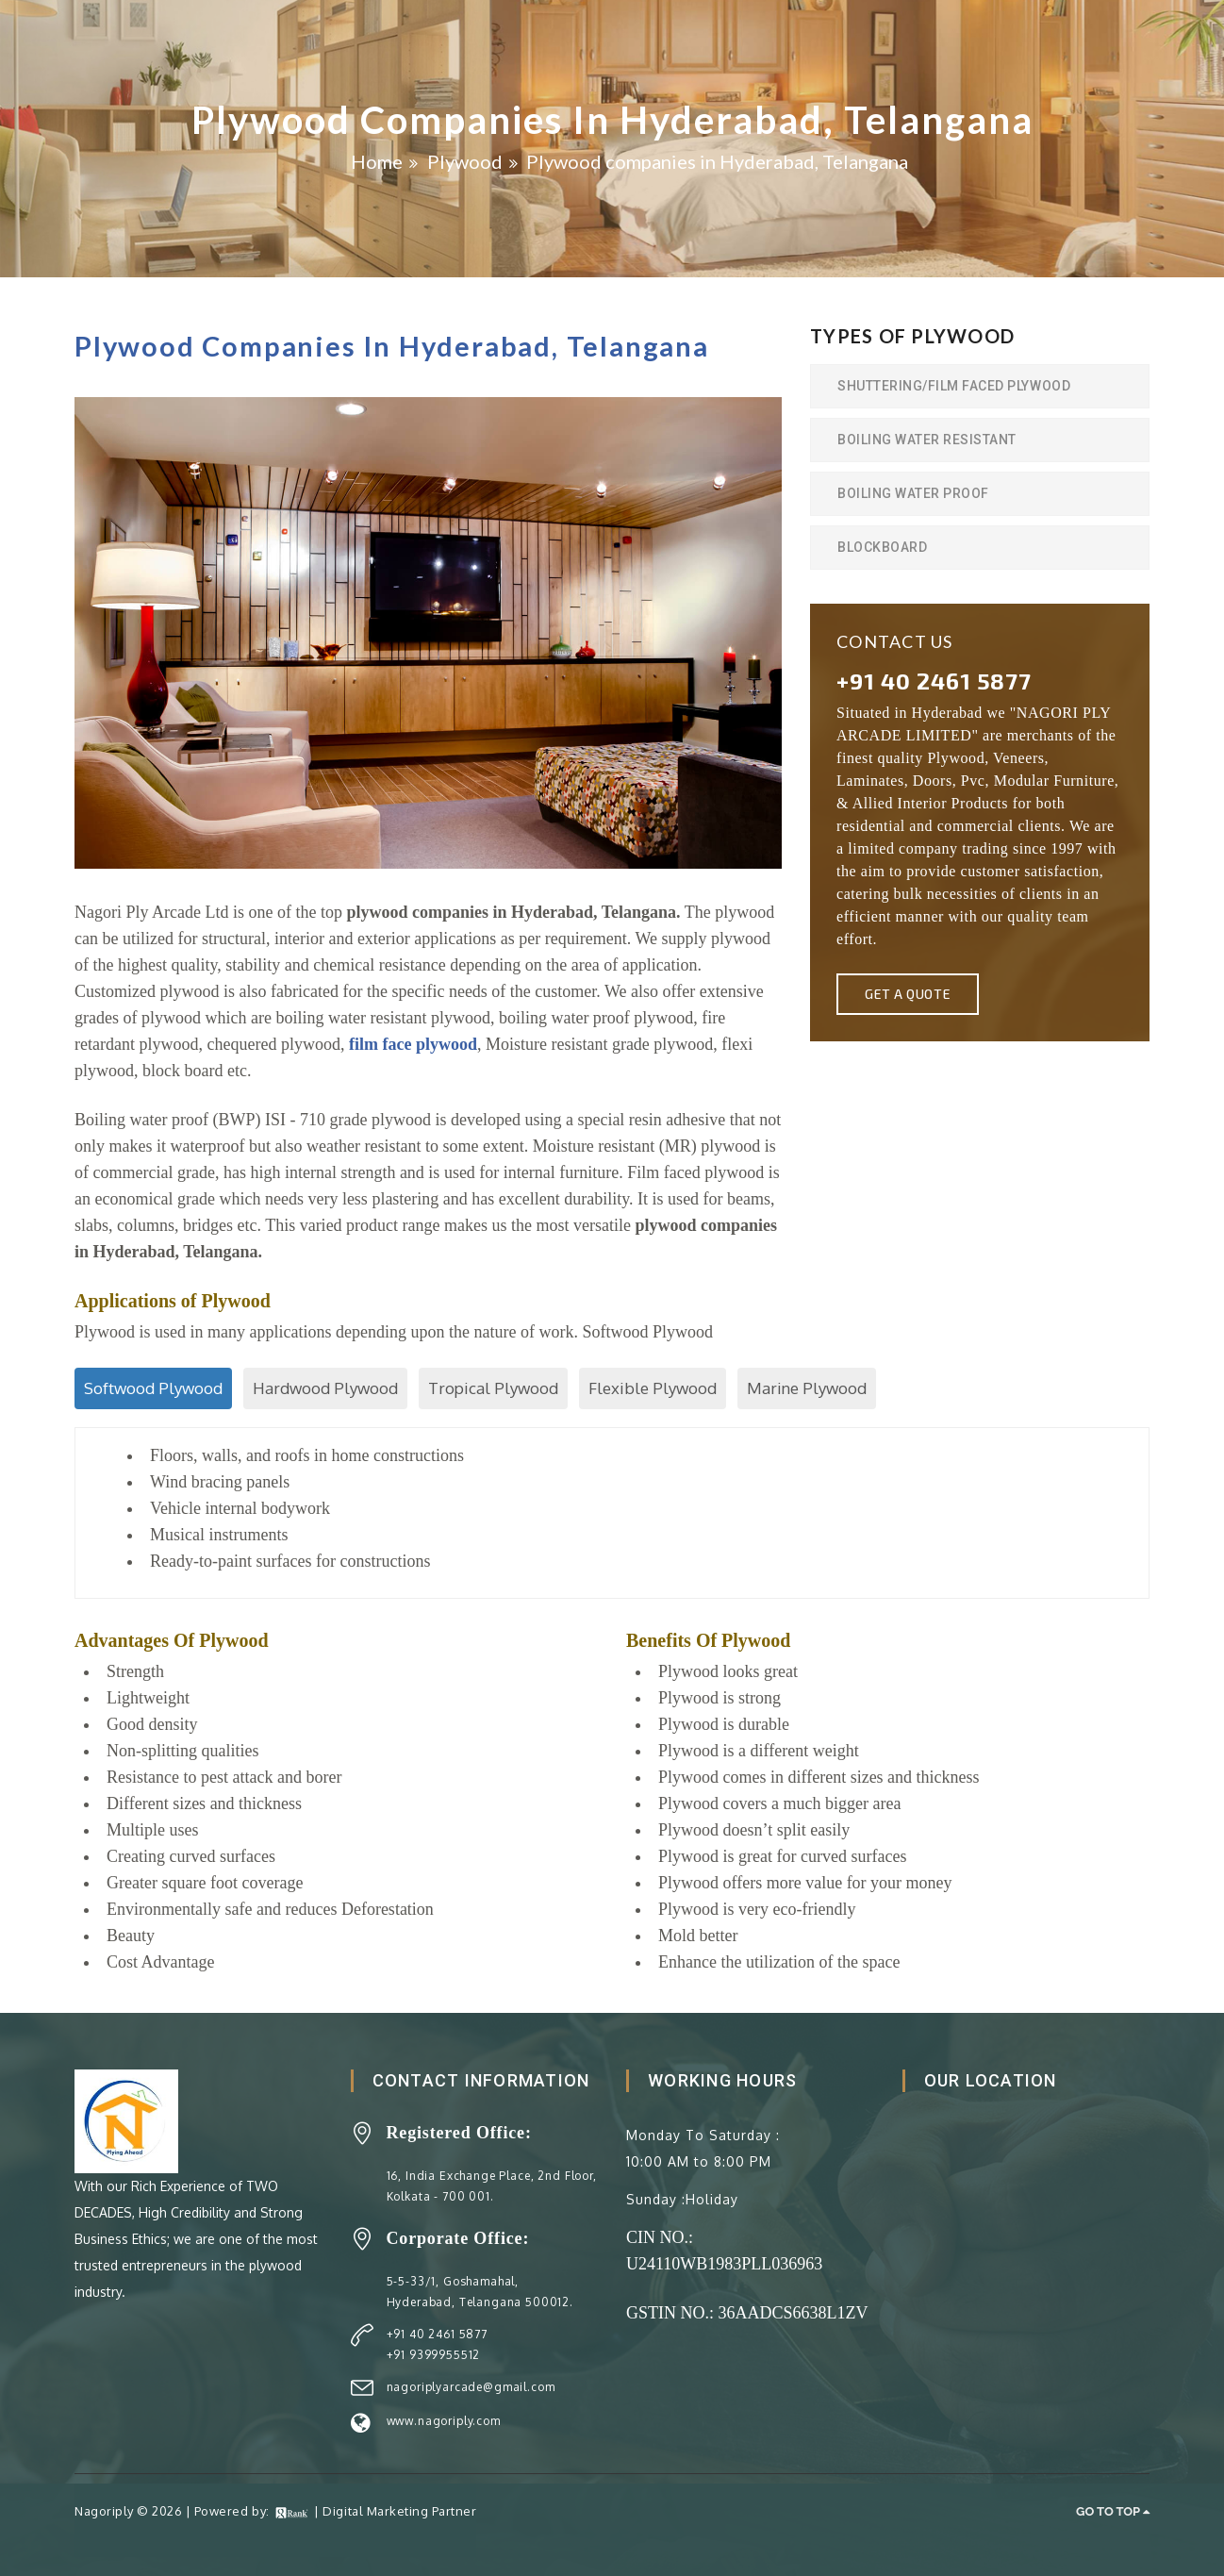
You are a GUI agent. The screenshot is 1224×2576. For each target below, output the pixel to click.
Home (377, 161)
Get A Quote (908, 994)
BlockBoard (882, 547)
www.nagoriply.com (444, 2421)
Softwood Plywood (153, 1388)
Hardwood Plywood (325, 1388)
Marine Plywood (807, 1388)
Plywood (465, 161)
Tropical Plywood (493, 1388)
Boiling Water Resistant (927, 439)
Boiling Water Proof (913, 493)
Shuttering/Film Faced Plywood (953, 385)
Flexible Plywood (652, 1388)
